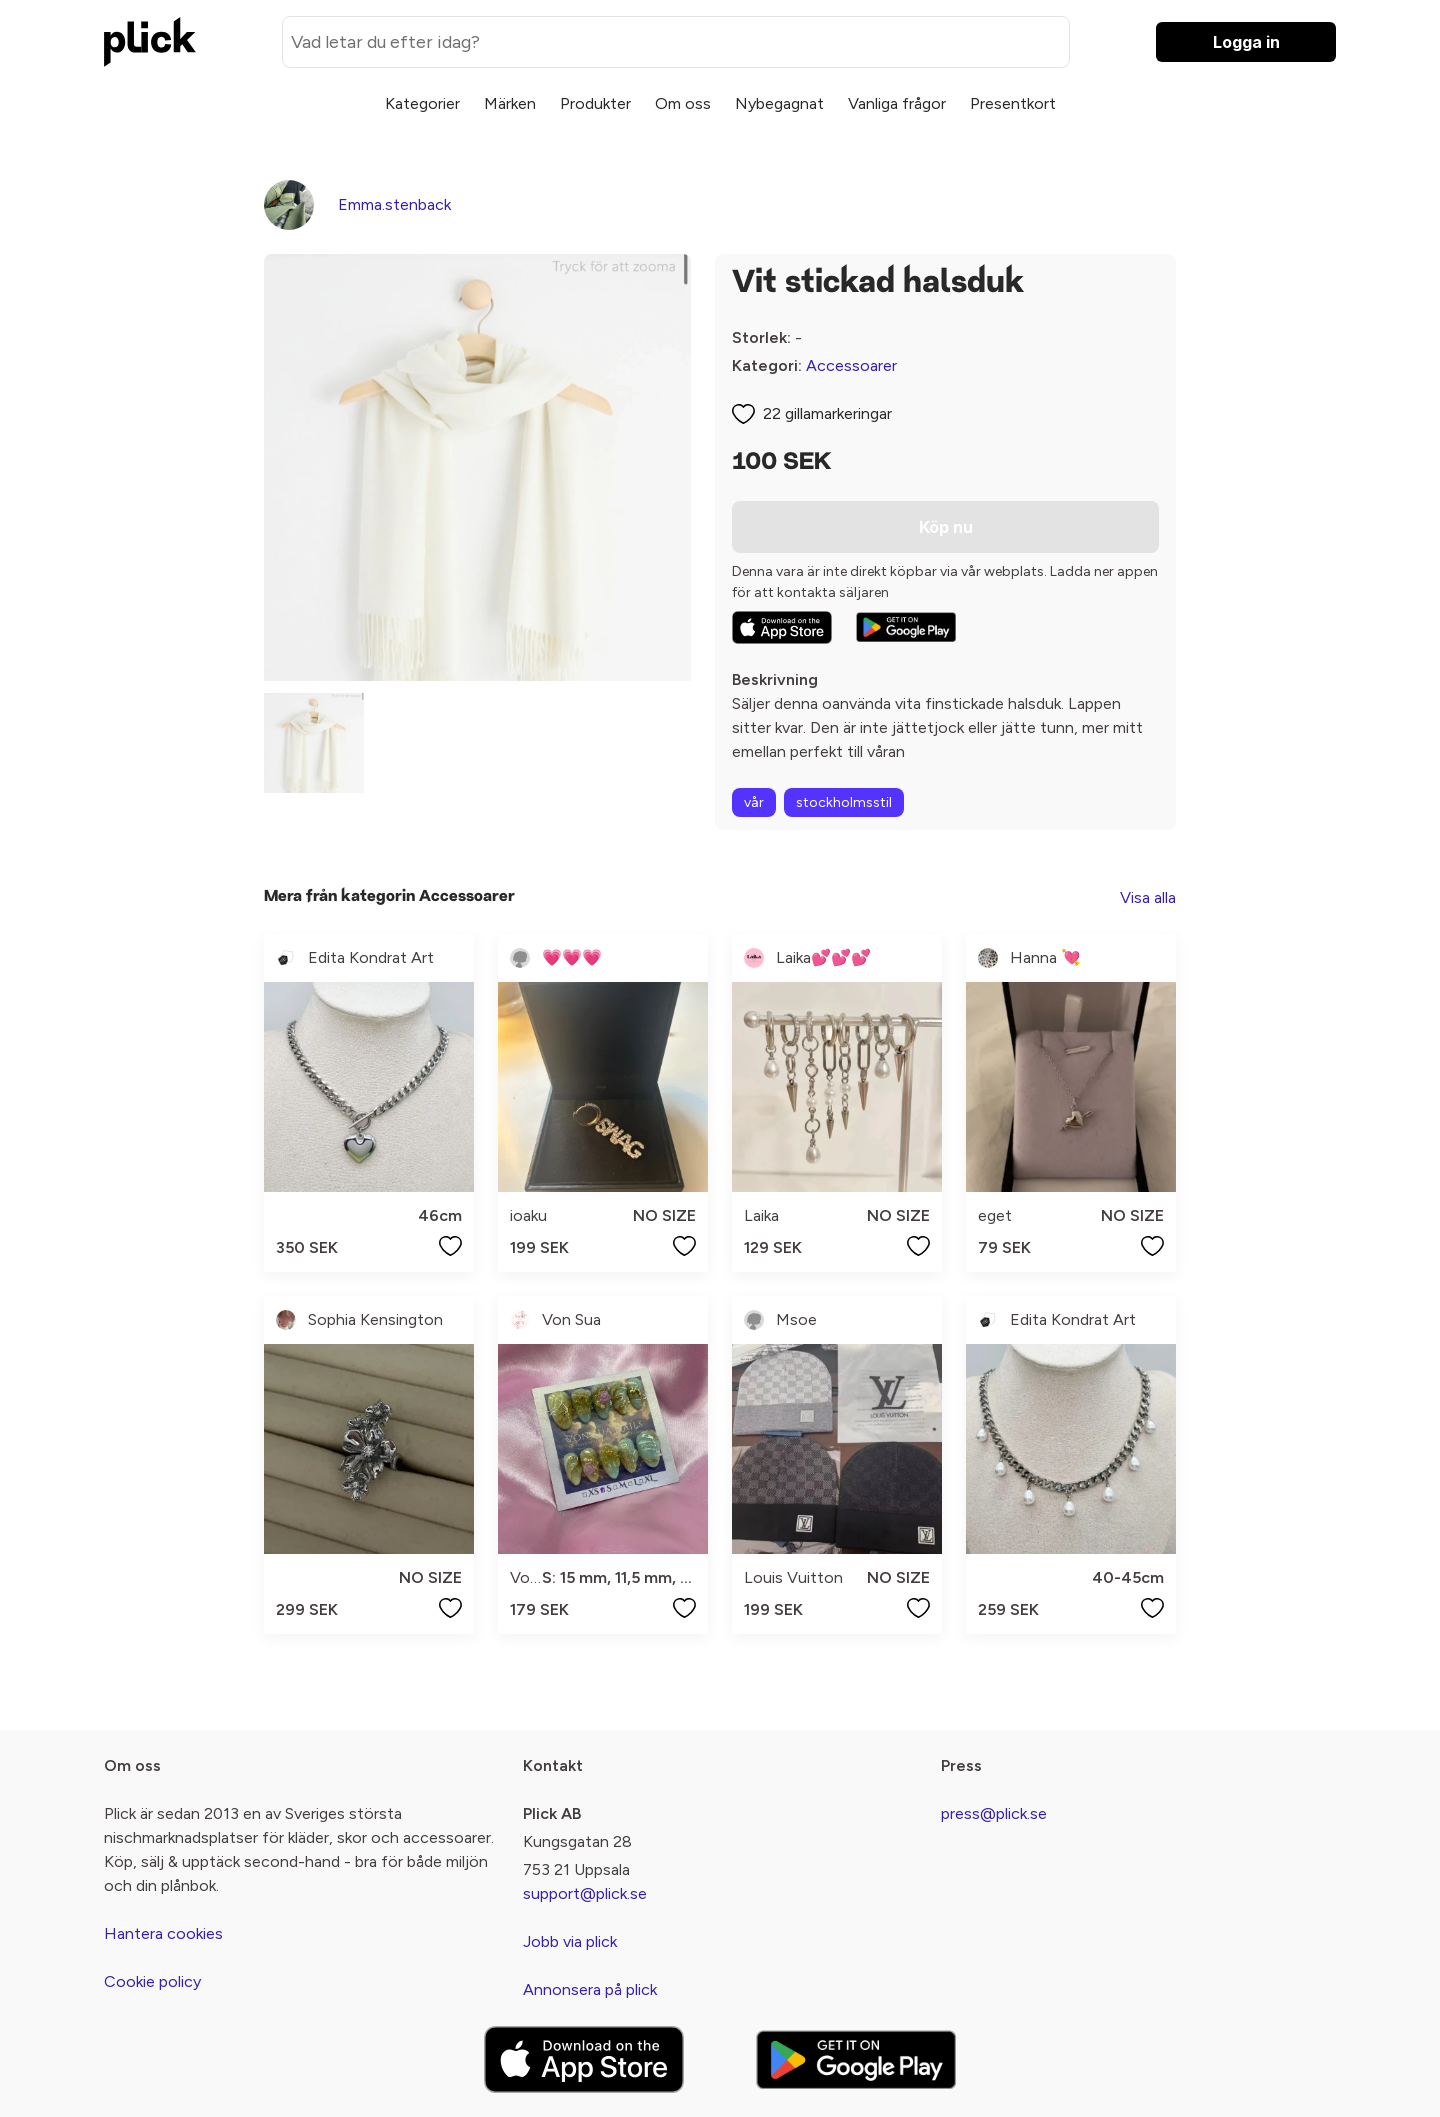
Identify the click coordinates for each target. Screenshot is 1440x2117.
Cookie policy (152, 1981)
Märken (510, 103)
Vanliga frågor (897, 103)
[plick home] (150, 42)
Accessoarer (851, 365)
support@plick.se (585, 1893)
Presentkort (1013, 103)
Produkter (595, 103)
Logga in (1246, 42)
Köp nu (946, 527)
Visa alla (1148, 897)
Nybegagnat (779, 103)
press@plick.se (994, 1813)
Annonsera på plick (590, 1989)
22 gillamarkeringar (827, 413)
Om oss (683, 103)
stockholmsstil (844, 802)
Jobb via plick (570, 1941)
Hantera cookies (163, 1933)
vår (754, 802)
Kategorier (422, 103)
